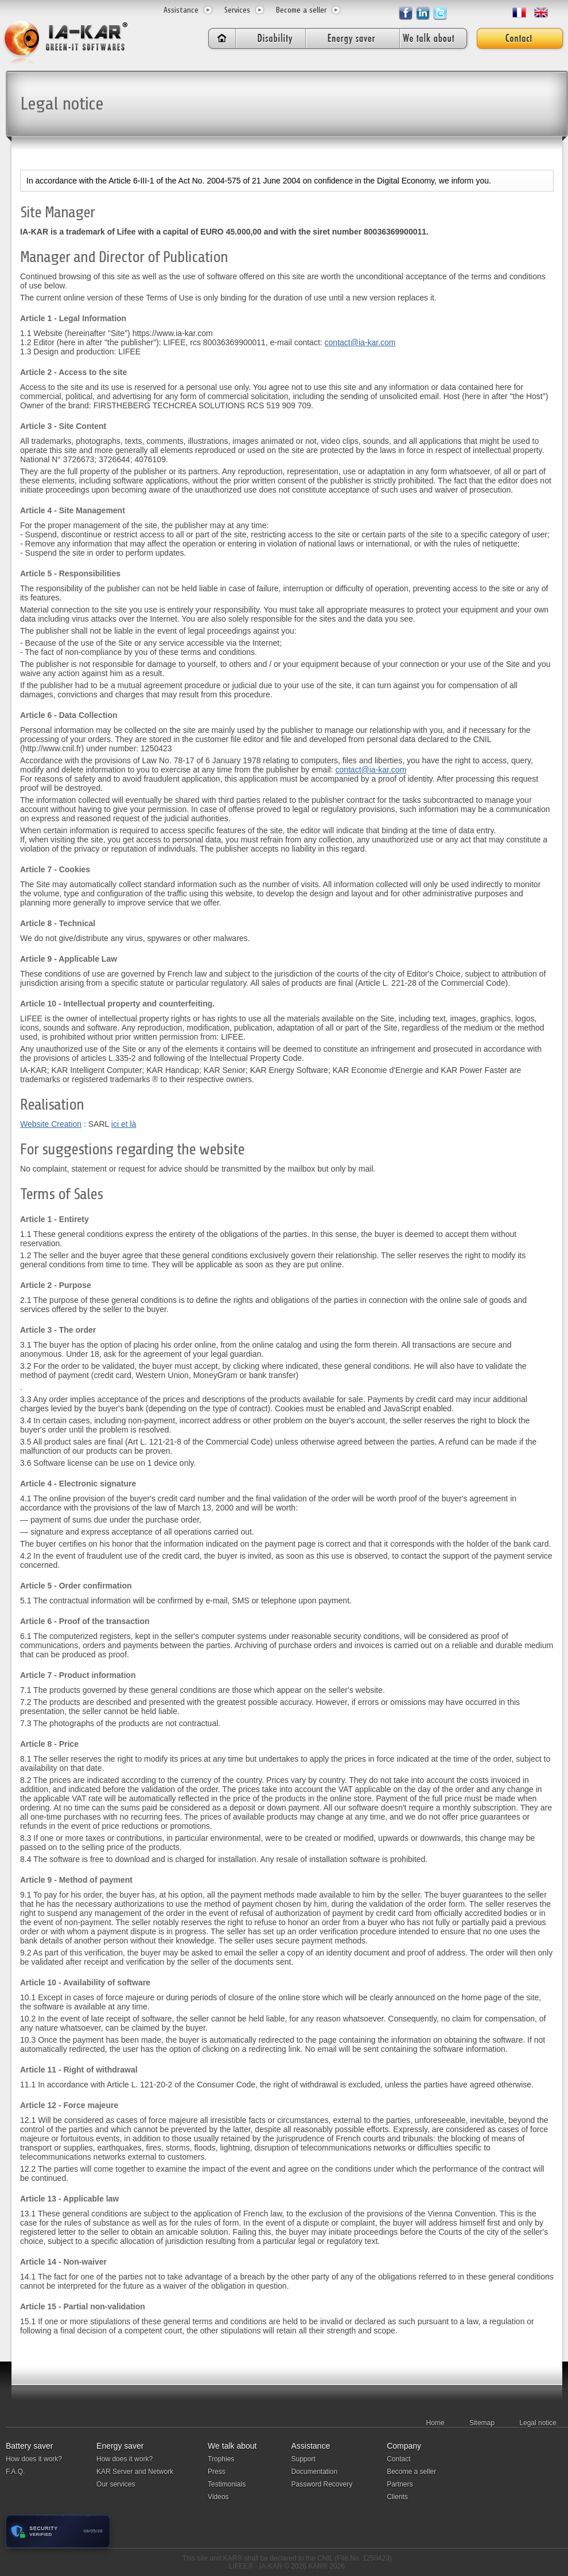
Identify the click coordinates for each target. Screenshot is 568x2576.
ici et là (124, 1124)
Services (237, 10)
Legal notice (538, 2423)
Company (404, 2445)
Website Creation (50, 1124)
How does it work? (34, 2459)
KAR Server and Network (134, 2472)
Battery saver (29, 2445)
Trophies (221, 2459)
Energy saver (119, 2445)
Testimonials (227, 2484)
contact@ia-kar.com (360, 342)
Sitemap (482, 2423)
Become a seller (301, 10)
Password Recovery (321, 2484)
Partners (400, 2484)
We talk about (232, 2445)
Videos (218, 2497)
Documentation (314, 2472)
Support (303, 2459)
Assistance (181, 10)
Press (216, 2472)
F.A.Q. (15, 2472)
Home (435, 2423)
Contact (398, 2459)
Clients (397, 2497)
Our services (115, 2484)
